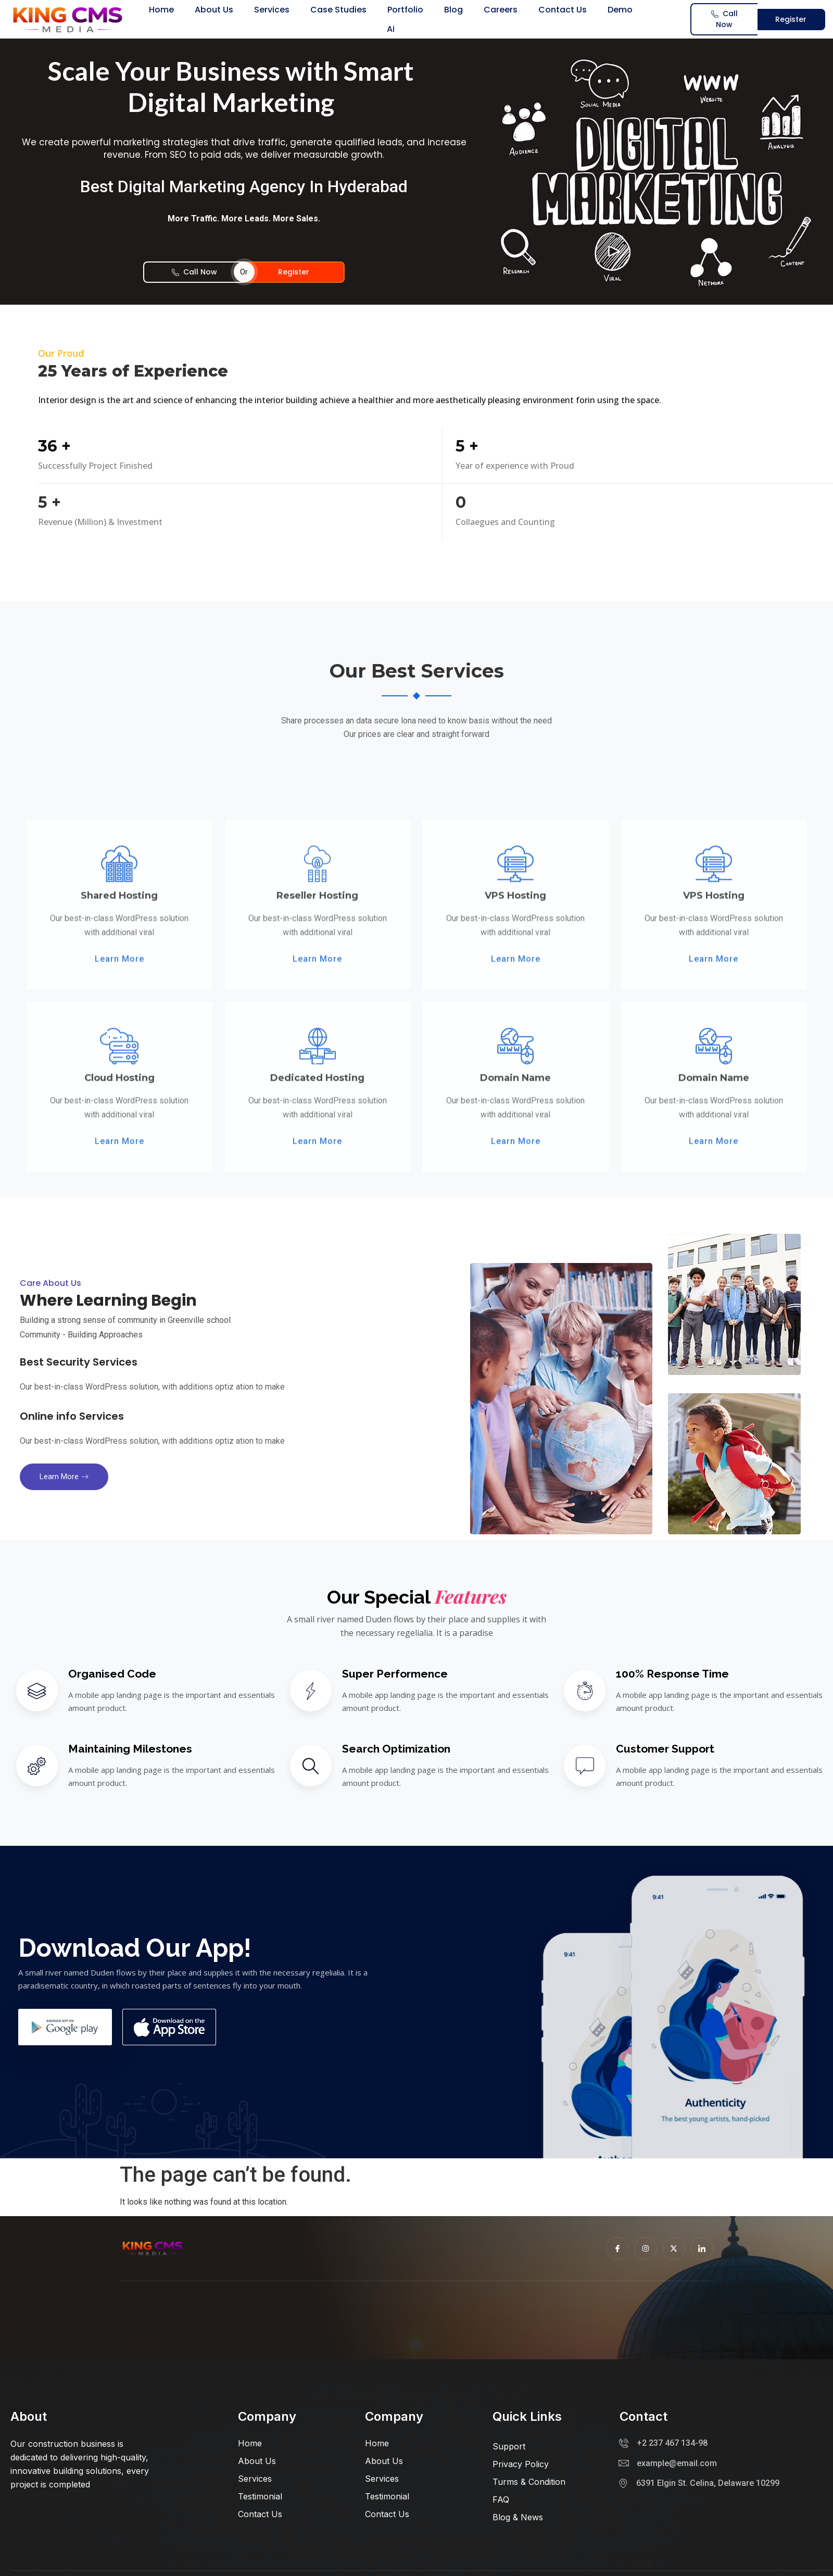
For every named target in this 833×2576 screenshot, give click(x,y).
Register (790, 19)
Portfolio (405, 10)
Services (271, 10)
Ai (391, 29)
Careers (501, 10)
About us (214, 10)
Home (161, 10)
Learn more (64, 1476)
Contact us (562, 10)
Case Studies (338, 10)
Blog (453, 10)
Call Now (724, 19)
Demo (620, 10)
